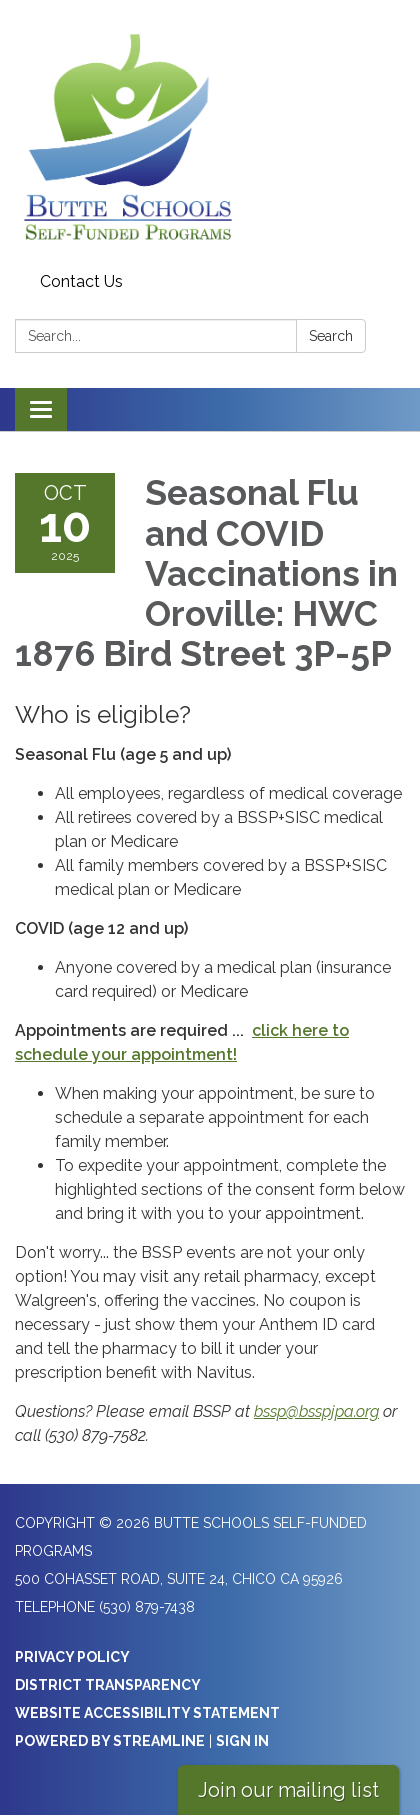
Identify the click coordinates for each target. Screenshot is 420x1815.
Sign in (242, 1741)
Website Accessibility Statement (147, 1713)
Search (331, 336)
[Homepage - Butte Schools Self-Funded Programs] (210, 132)
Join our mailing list (288, 1790)
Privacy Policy (72, 1657)
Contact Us (81, 281)
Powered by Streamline (110, 1741)
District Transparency (108, 1685)
